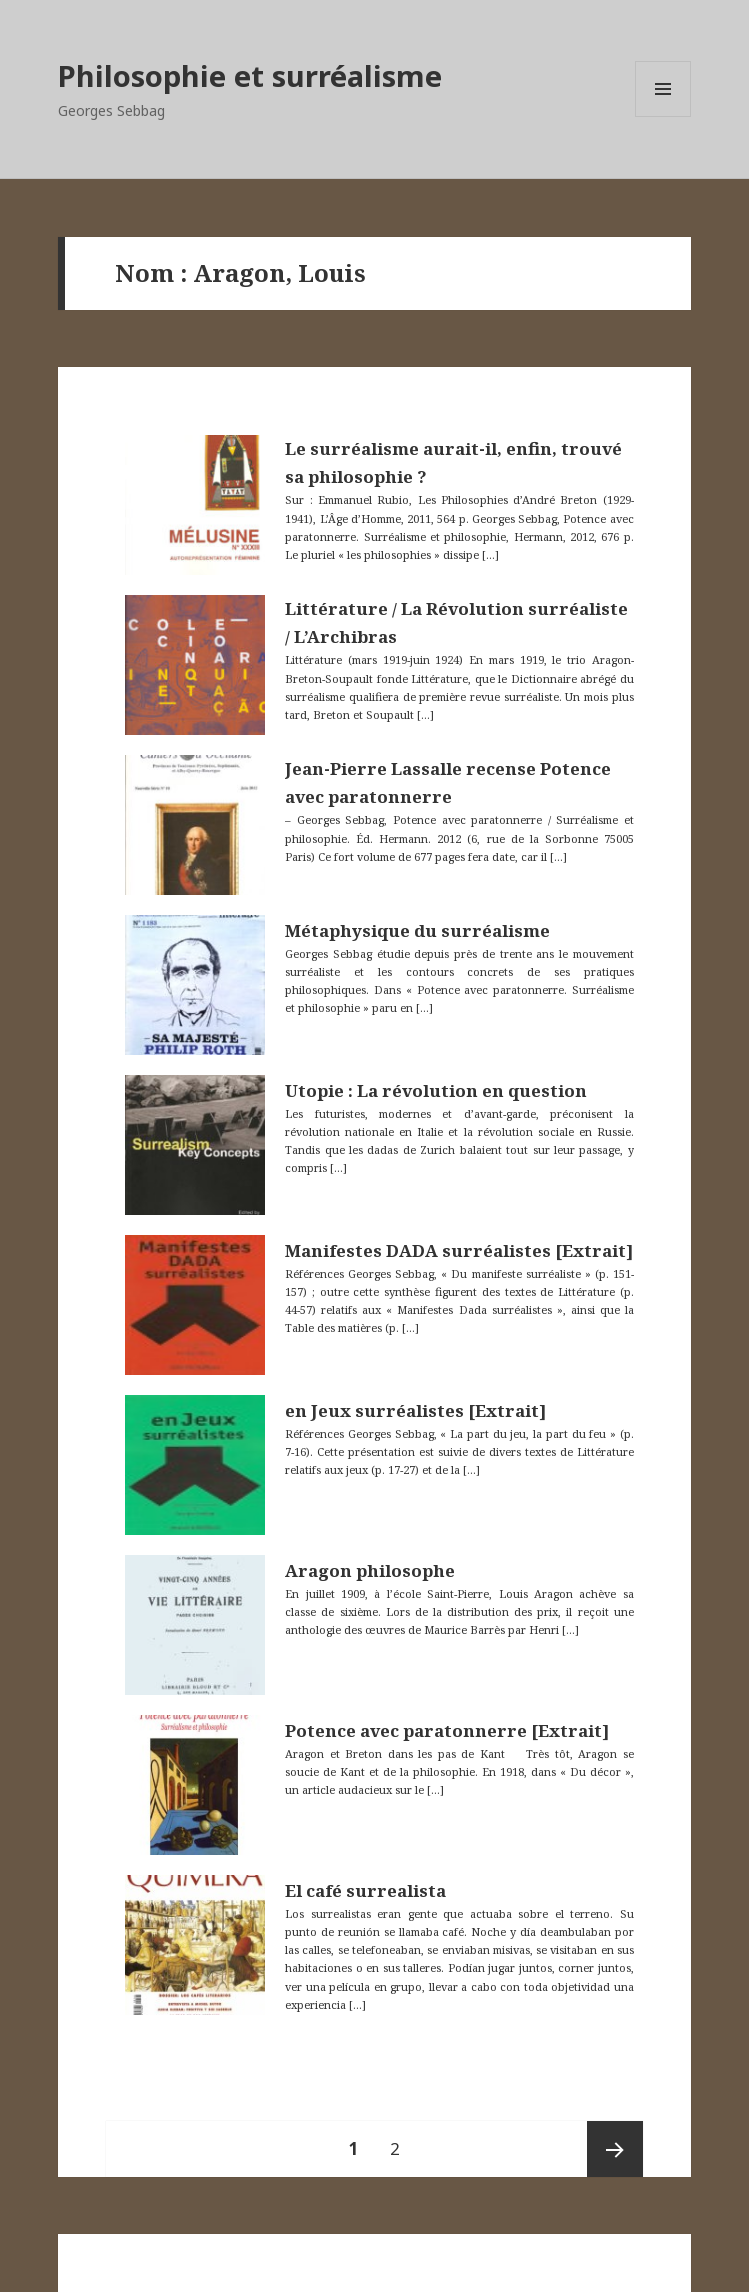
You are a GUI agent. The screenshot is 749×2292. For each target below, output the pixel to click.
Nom (144, 272)
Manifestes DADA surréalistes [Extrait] (459, 1250)
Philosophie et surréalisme (250, 75)
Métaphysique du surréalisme (417, 930)
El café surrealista (365, 1890)
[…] (489, 554)
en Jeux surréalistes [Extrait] (415, 1410)
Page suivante (615, 2149)
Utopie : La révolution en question (436, 1090)
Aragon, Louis (279, 272)
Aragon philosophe (370, 1570)
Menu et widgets (663, 116)
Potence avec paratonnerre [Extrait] (447, 1730)
